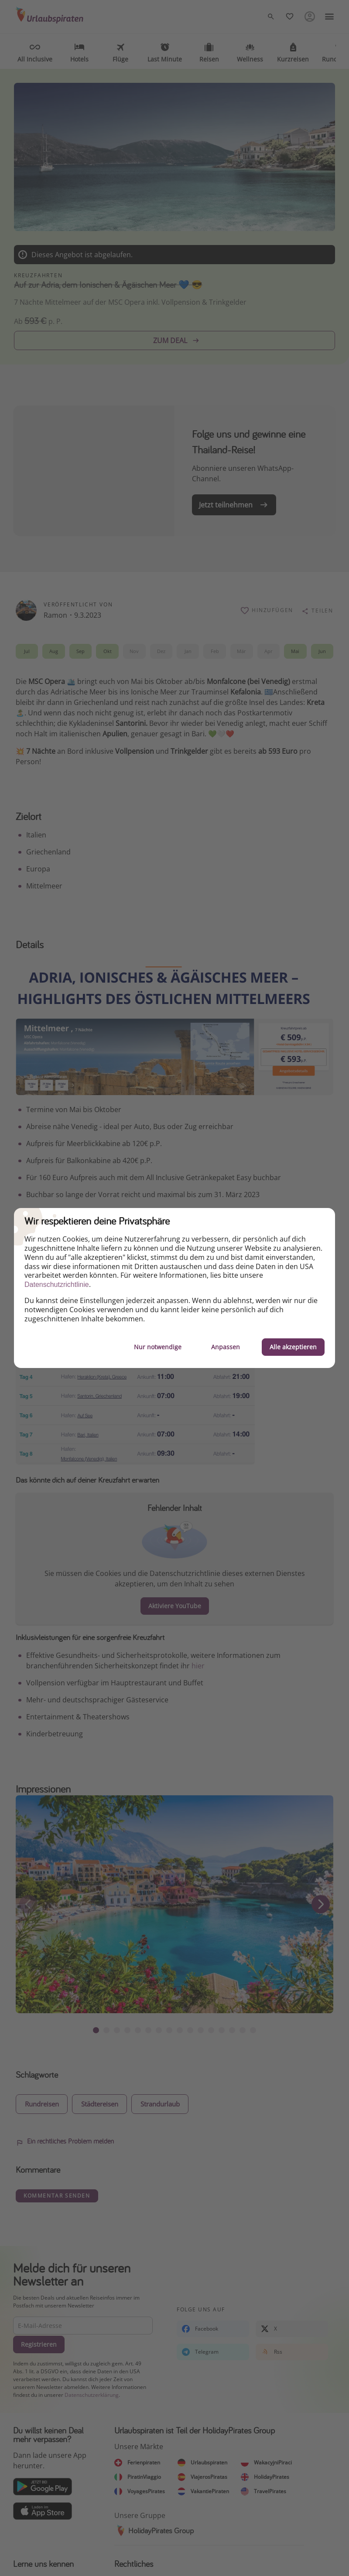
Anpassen (225, 1347)
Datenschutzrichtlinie (56, 1284)
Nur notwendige (157, 1347)
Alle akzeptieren (293, 1347)
